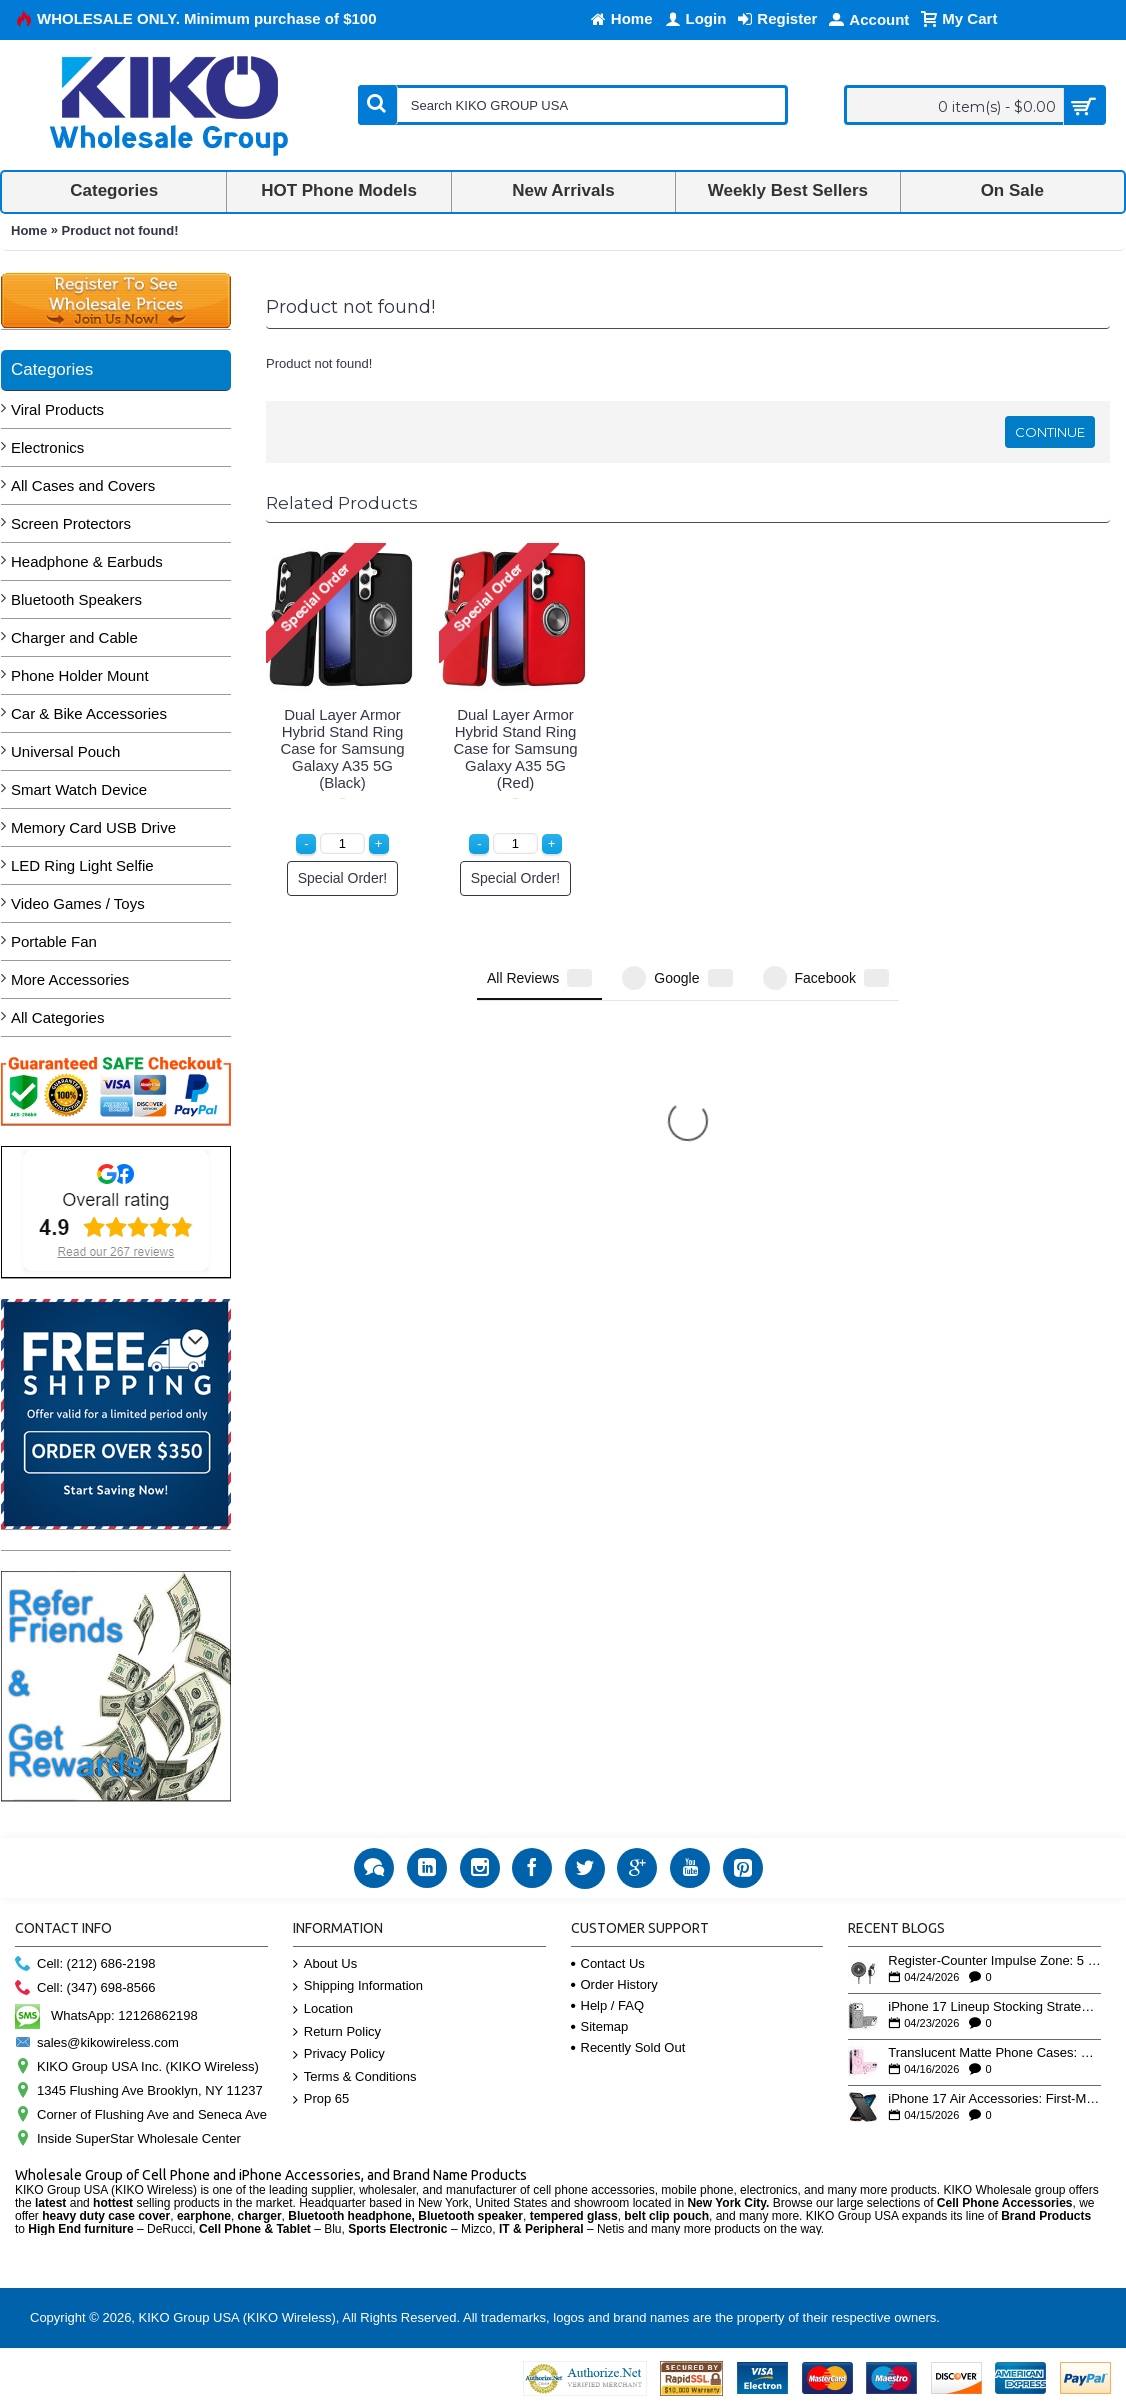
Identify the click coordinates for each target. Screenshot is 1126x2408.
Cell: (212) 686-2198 (85, 1964)
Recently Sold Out (628, 2047)
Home (29, 230)
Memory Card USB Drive (93, 827)
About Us (325, 1964)
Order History (614, 1984)
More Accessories (70, 979)
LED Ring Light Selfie (82, 865)
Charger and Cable (74, 637)
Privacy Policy (339, 2054)
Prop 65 (321, 2099)
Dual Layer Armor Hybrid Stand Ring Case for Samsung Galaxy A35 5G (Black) (342, 748)
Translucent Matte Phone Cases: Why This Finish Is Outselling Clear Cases (994, 2053)
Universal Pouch (65, 751)
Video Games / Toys (78, 903)
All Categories (57, 1017)
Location (323, 2009)
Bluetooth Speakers (76, 599)
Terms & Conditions (355, 2077)
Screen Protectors (71, 523)
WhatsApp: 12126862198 (106, 2015)
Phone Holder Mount (80, 675)
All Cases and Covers (83, 485)
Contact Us (608, 1963)
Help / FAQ (608, 2005)
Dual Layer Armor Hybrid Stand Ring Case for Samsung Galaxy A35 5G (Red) (515, 748)
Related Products (342, 503)
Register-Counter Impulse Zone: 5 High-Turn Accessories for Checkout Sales (994, 1961)
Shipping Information (358, 1986)
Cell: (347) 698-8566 (85, 1988)
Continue (1050, 432)
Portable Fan (54, 941)
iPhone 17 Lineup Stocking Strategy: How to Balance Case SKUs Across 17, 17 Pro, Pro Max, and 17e (994, 2007)
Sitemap (600, 2026)
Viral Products (57, 409)
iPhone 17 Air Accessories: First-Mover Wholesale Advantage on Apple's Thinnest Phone (994, 2099)
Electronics (47, 447)
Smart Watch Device (79, 789)
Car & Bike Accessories (89, 713)
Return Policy (337, 2032)
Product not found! (120, 230)
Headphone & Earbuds (87, 561)
